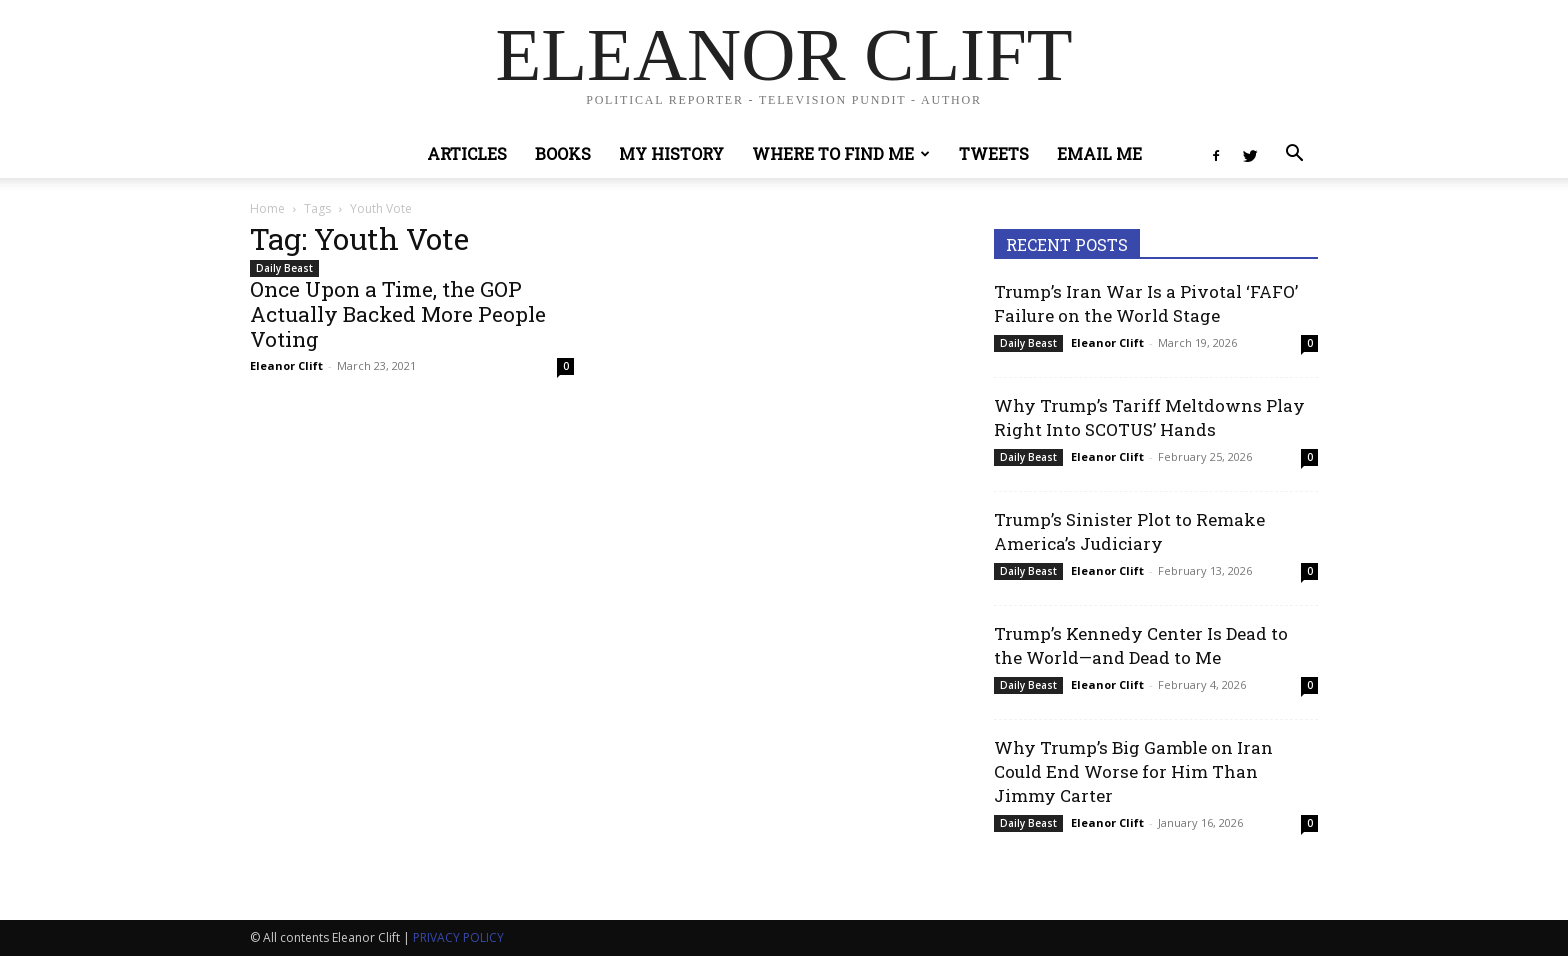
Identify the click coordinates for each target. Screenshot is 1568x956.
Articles (467, 153)
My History (671, 153)
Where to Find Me (841, 153)
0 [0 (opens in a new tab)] (566, 366)
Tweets (994, 153)
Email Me (1099, 153)
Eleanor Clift (286, 365)
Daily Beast (284, 268)
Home (267, 208)
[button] (1294, 155)
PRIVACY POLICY (458, 937)
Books (563, 153)
